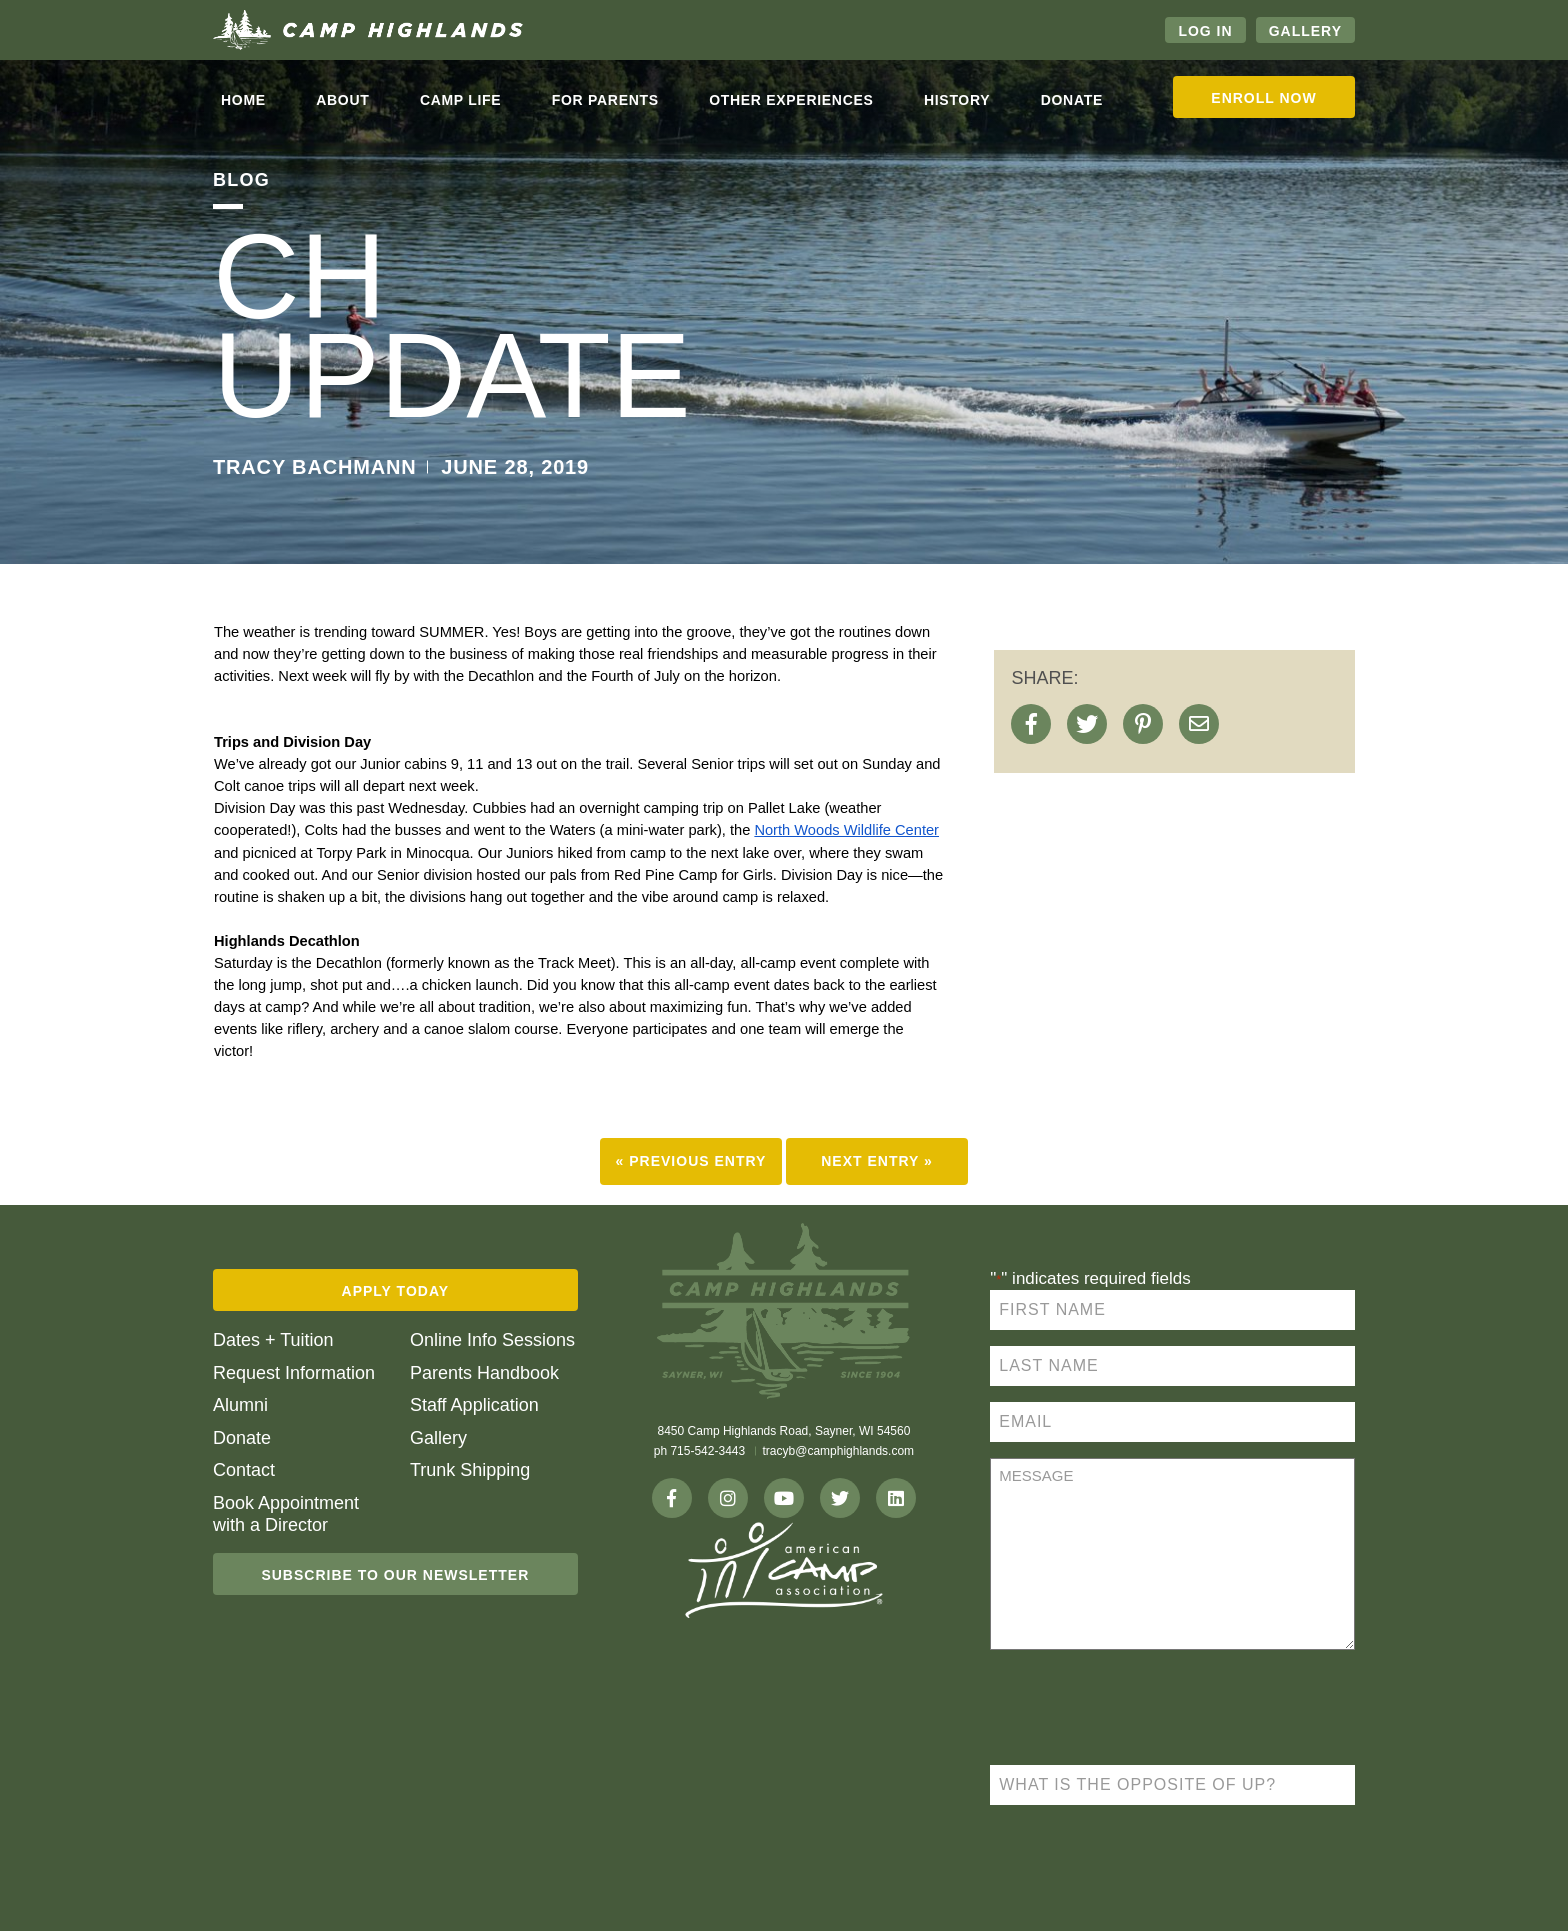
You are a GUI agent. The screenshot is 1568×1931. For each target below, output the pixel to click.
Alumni (240, 1405)
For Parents (605, 100)
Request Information (294, 1373)
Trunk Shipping (470, 1470)
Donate (1072, 100)
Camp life (461, 100)
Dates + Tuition (273, 1340)
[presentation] (1142, 1710)
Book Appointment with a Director (286, 1514)
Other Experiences (791, 100)
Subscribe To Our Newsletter (395, 1575)
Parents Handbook (484, 1373)
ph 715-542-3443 (699, 1451)
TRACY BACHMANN (315, 467)
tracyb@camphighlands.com (839, 1451)
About (342, 100)
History (957, 100)
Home (243, 100)
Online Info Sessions (492, 1340)
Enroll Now (1263, 98)
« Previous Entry (691, 1161)
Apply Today (396, 1291)
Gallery (1305, 31)
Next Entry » (877, 1161)
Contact (244, 1470)
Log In (1205, 31)
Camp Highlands (368, 30)
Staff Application (474, 1405)
